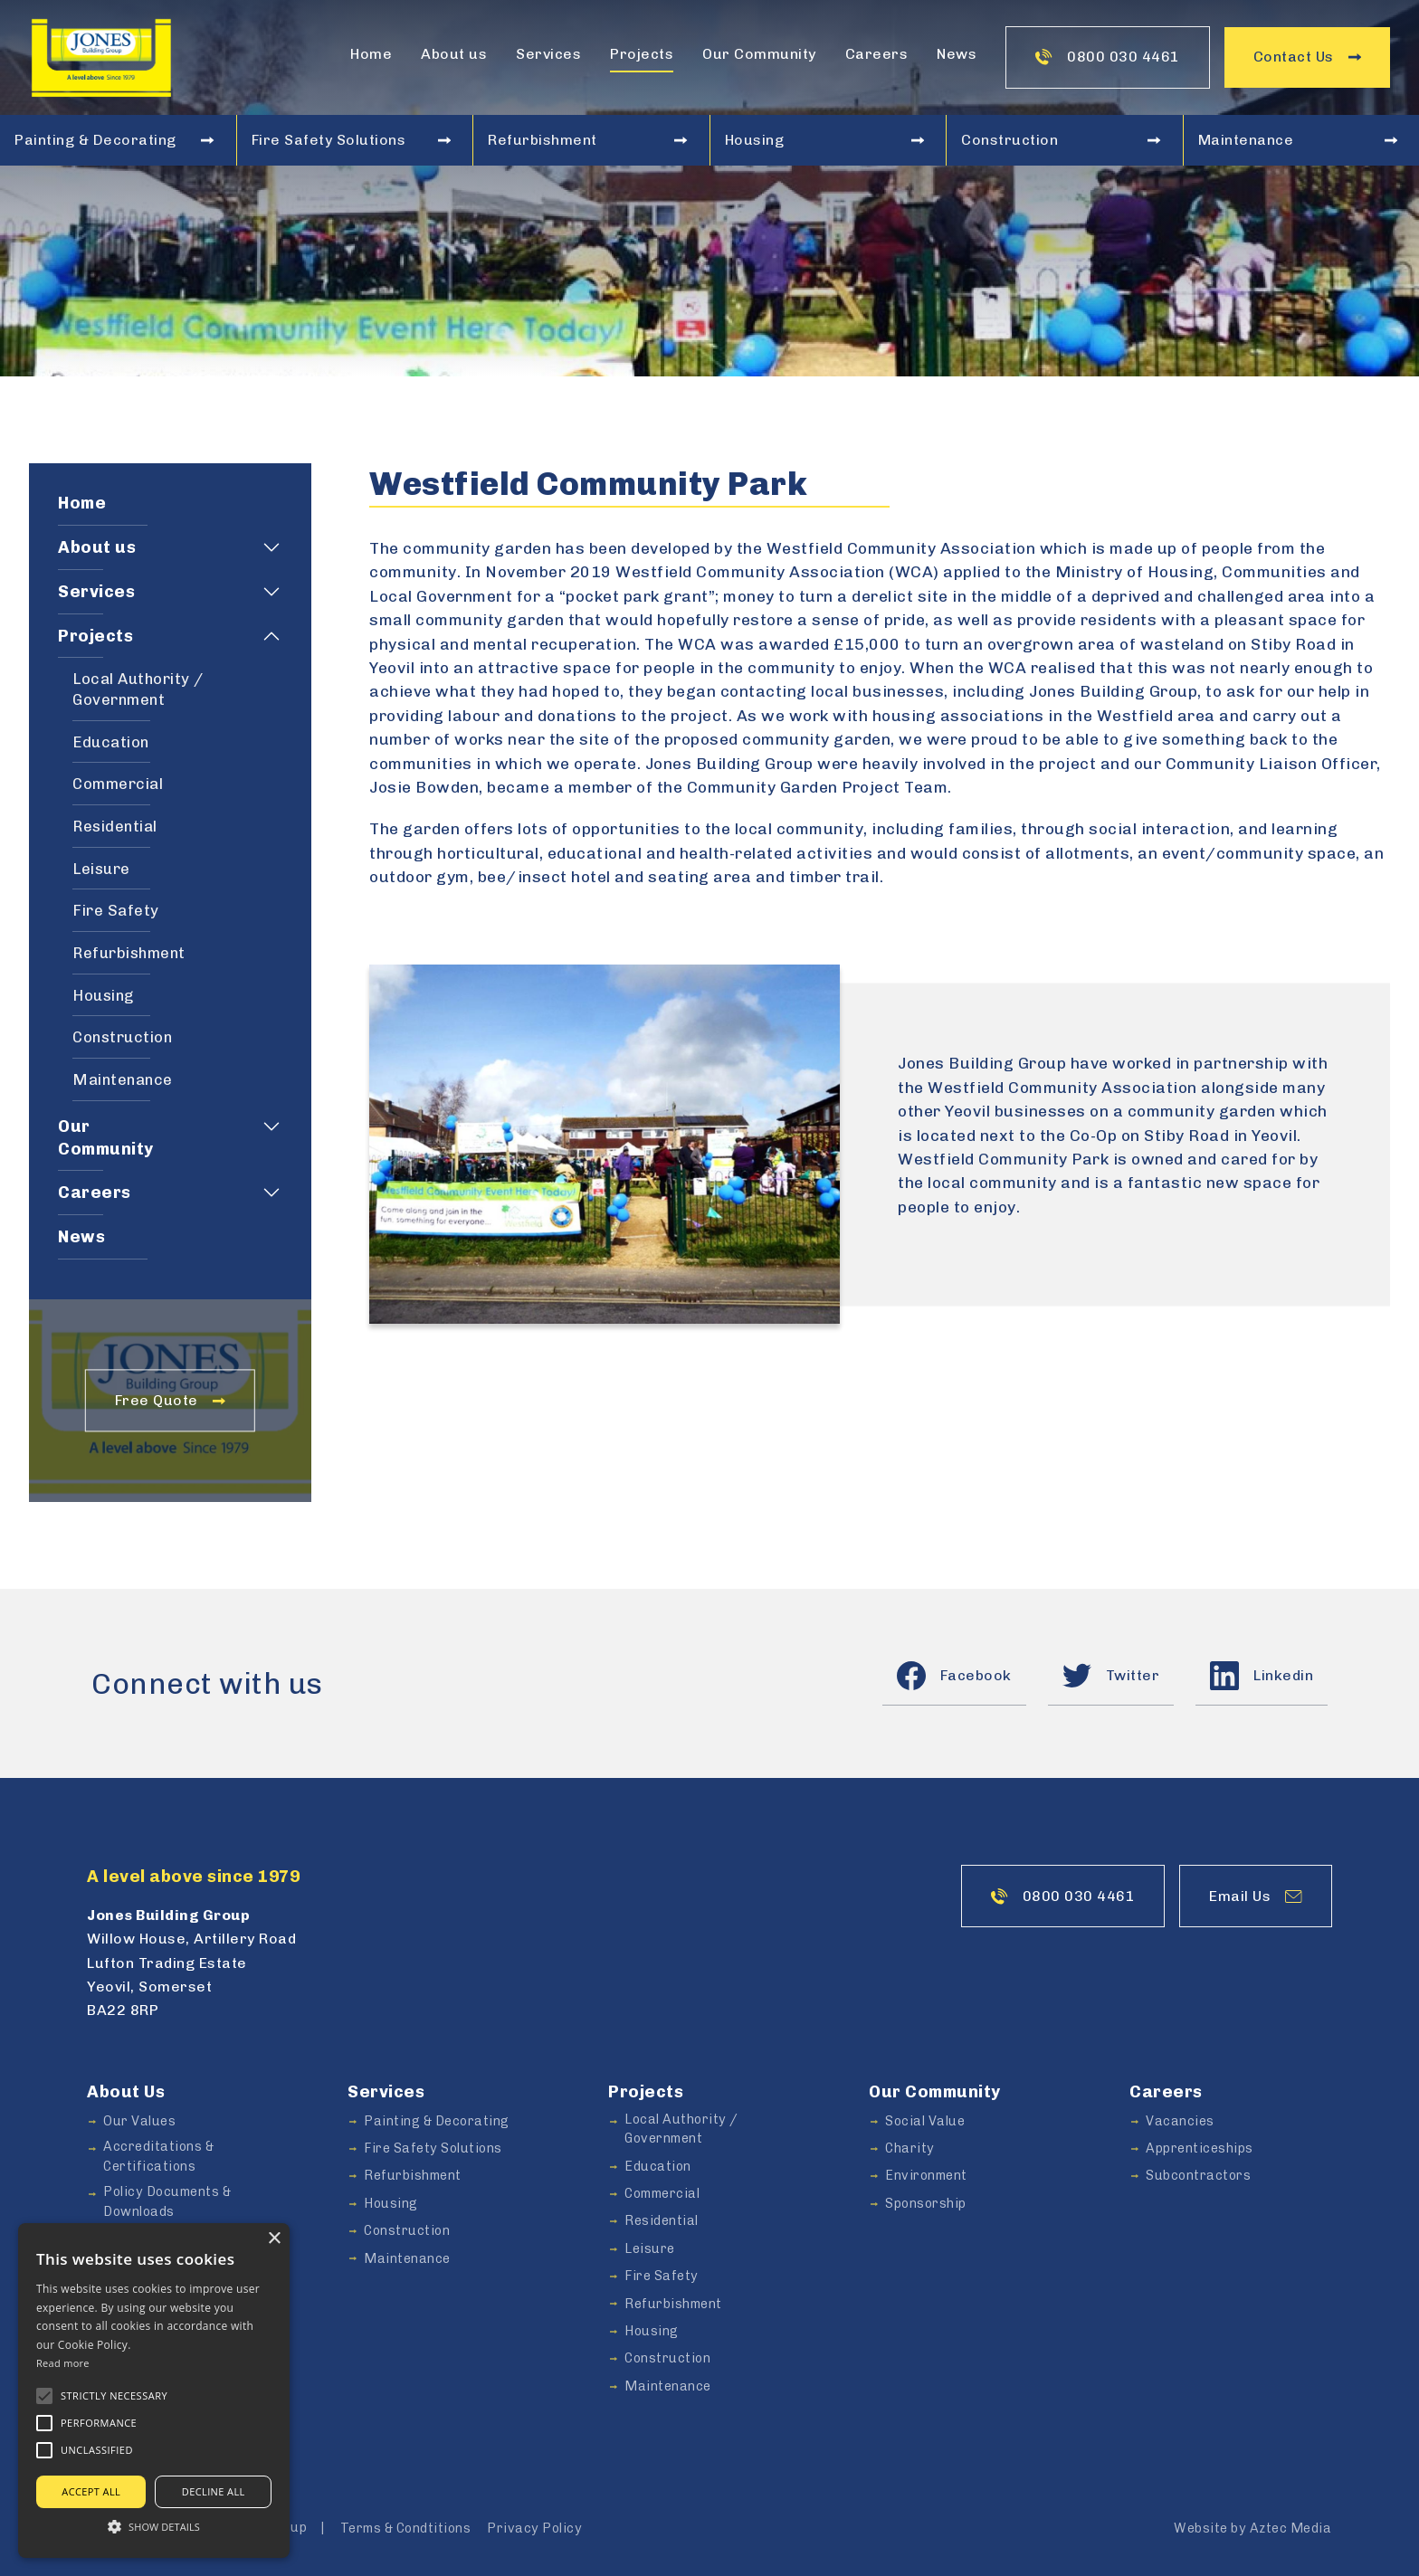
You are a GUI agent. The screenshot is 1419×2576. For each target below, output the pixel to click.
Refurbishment (588, 139)
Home (371, 53)
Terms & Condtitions (405, 2528)
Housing (825, 139)
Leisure (101, 869)
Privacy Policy (534, 2528)
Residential (114, 826)
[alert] (154, 2390)
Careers (877, 53)
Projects (641, 53)
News (956, 53)
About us (454, 53)
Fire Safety (115, 910)
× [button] (274, 2239)
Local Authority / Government (138, 689)
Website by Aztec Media (1252, 2528)
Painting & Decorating (114, 139)
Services (548, 53)
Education (110, 742)
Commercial (117, 784)
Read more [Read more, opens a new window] (63, 2363)
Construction (1061, 139)
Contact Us (1307, 56)
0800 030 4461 (1107, 56)
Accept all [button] (91, 2491)
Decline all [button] (213, 2491)
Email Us (1255, 1896)
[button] (44, 2396)
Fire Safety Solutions (352, 139)
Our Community (759, 53)
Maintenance (1298, 139)
